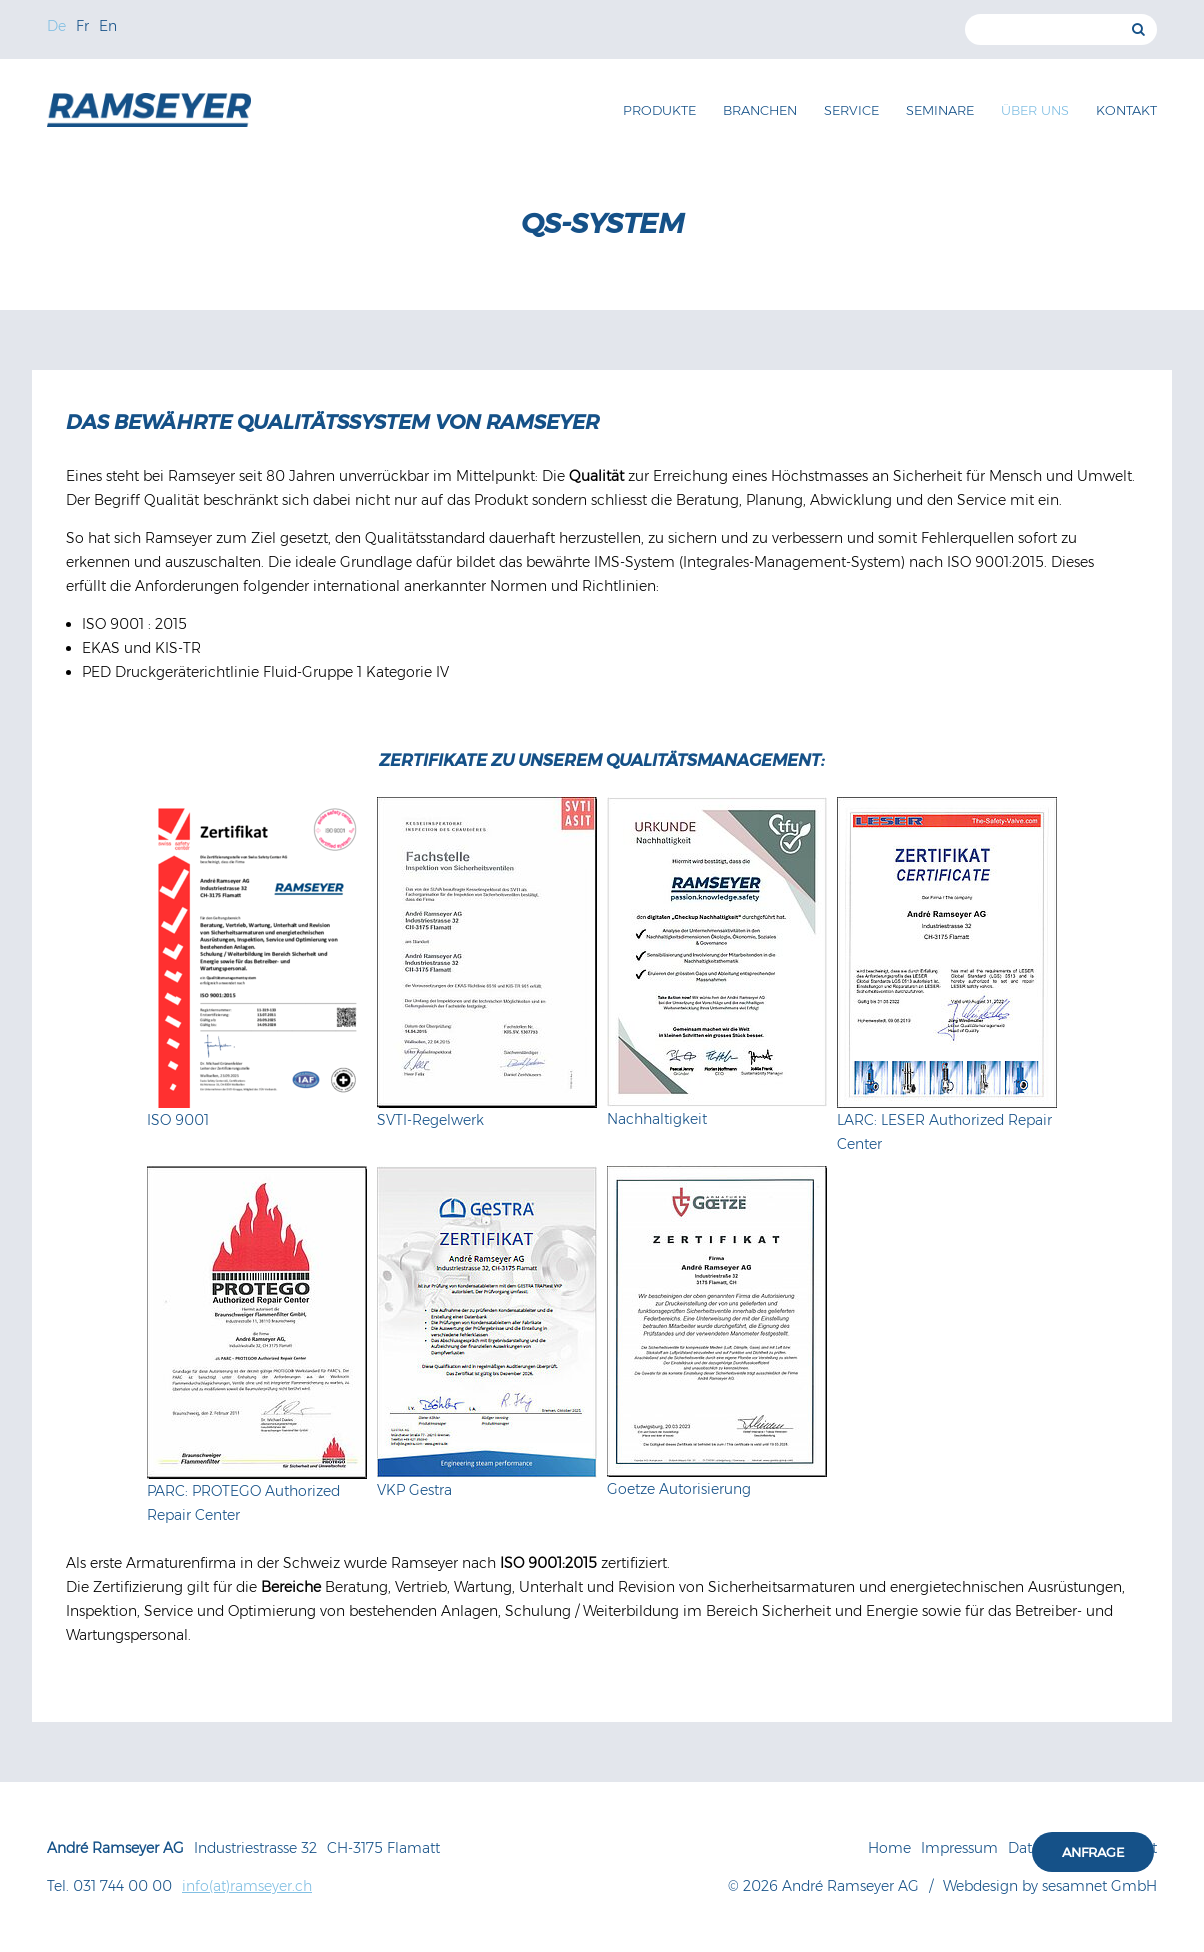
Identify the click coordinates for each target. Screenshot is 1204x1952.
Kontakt (1126, 110)
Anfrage (1093, 1852)
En (108, 26)
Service (851, 110)
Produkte (659, 110)
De (56, 26)
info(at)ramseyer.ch (247, 1886)
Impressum (959, 1848)
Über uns (1035, 110)
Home (889, 1848)
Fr (82, 26)
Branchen (760, 110)
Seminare (940, 110)
